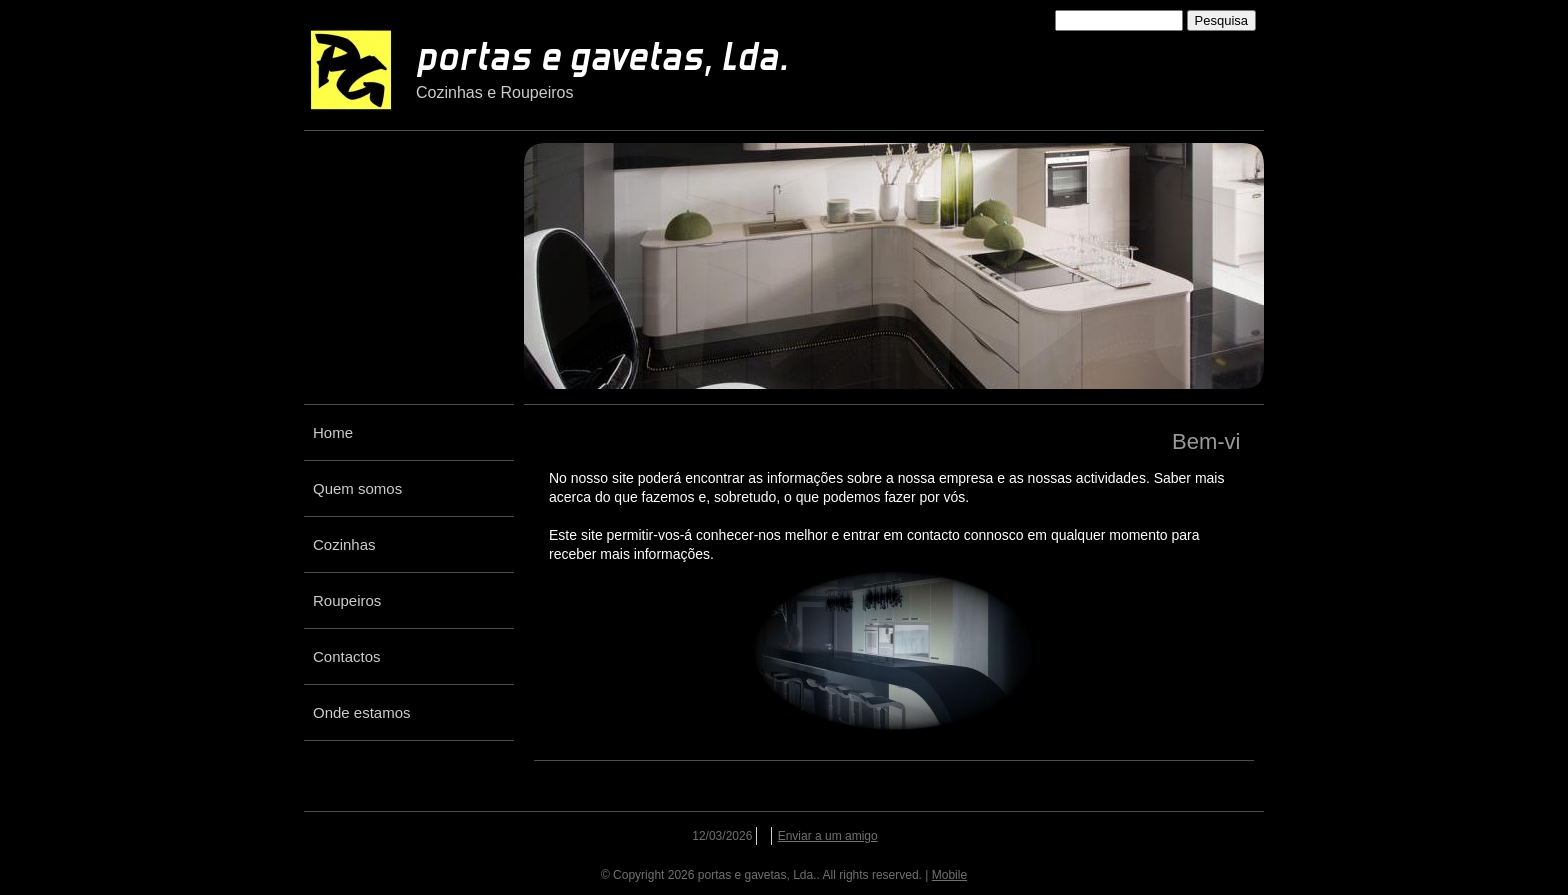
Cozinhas (344, 544)
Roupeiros (347, 600)
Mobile (949, 875)
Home (333, 432)
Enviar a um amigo (828, 836)
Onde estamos (362, 712)
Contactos (347, 656)
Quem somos (357, 488)
